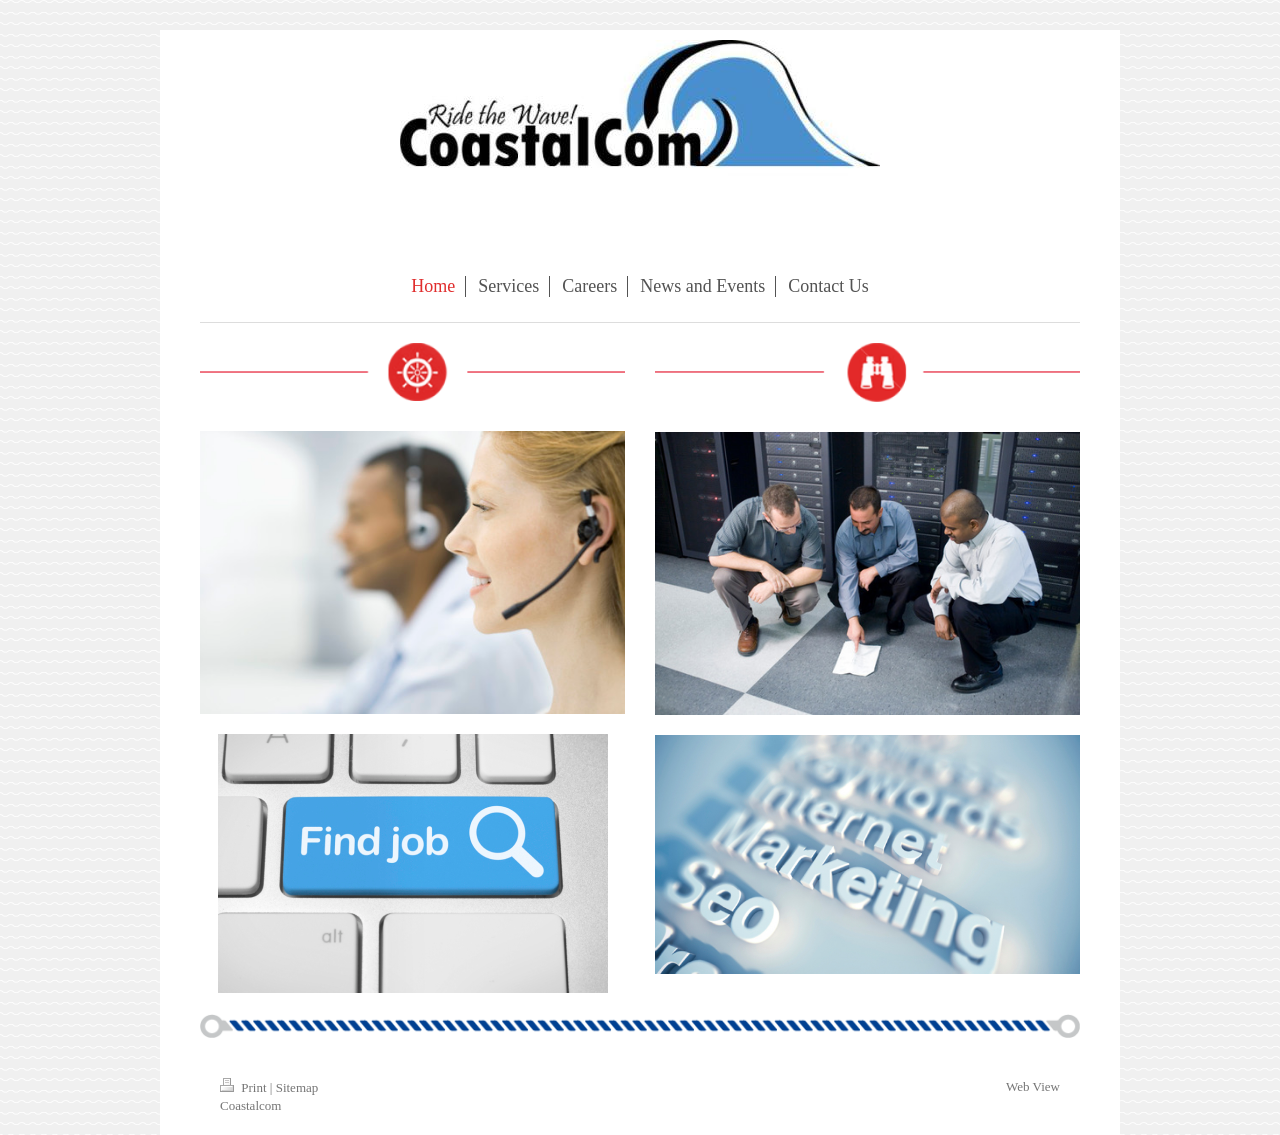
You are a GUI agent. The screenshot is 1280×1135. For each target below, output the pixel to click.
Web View (1033, 1086)
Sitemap (297, 1087)
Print (245, 1087)
